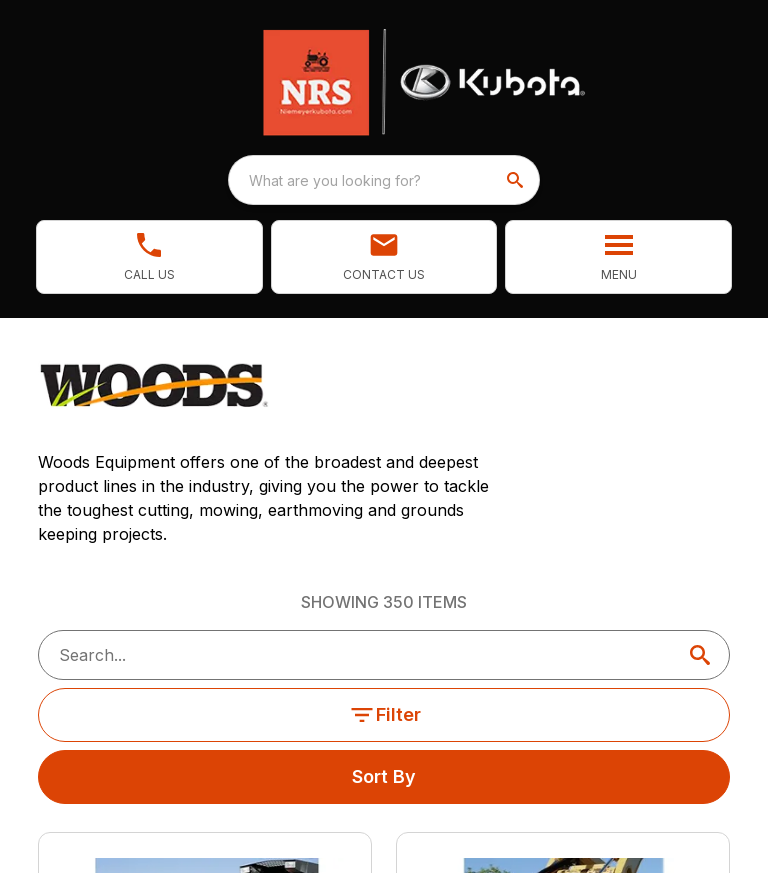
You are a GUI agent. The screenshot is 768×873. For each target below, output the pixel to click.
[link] (149, 257)
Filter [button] (384, 715)
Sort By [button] (384, 776)
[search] (517, 180)
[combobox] (384, 180)
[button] (384, 257)
